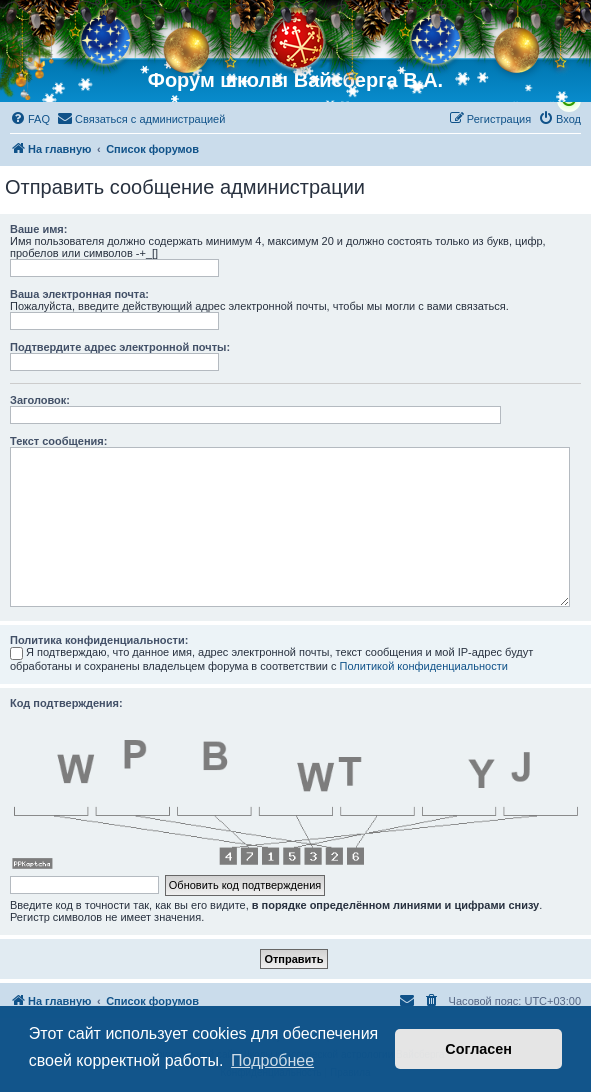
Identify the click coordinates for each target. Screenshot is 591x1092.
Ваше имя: (38, 229)
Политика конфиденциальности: (99, 640)
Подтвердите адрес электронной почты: (120, 347)
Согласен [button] (478, 1049)
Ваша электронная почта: (79, 294)
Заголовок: (40, 400)
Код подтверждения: (66, 703)
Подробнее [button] (272, 1060)
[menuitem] (30, 119)
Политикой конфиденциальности (424, 666)
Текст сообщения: (58, 441)
